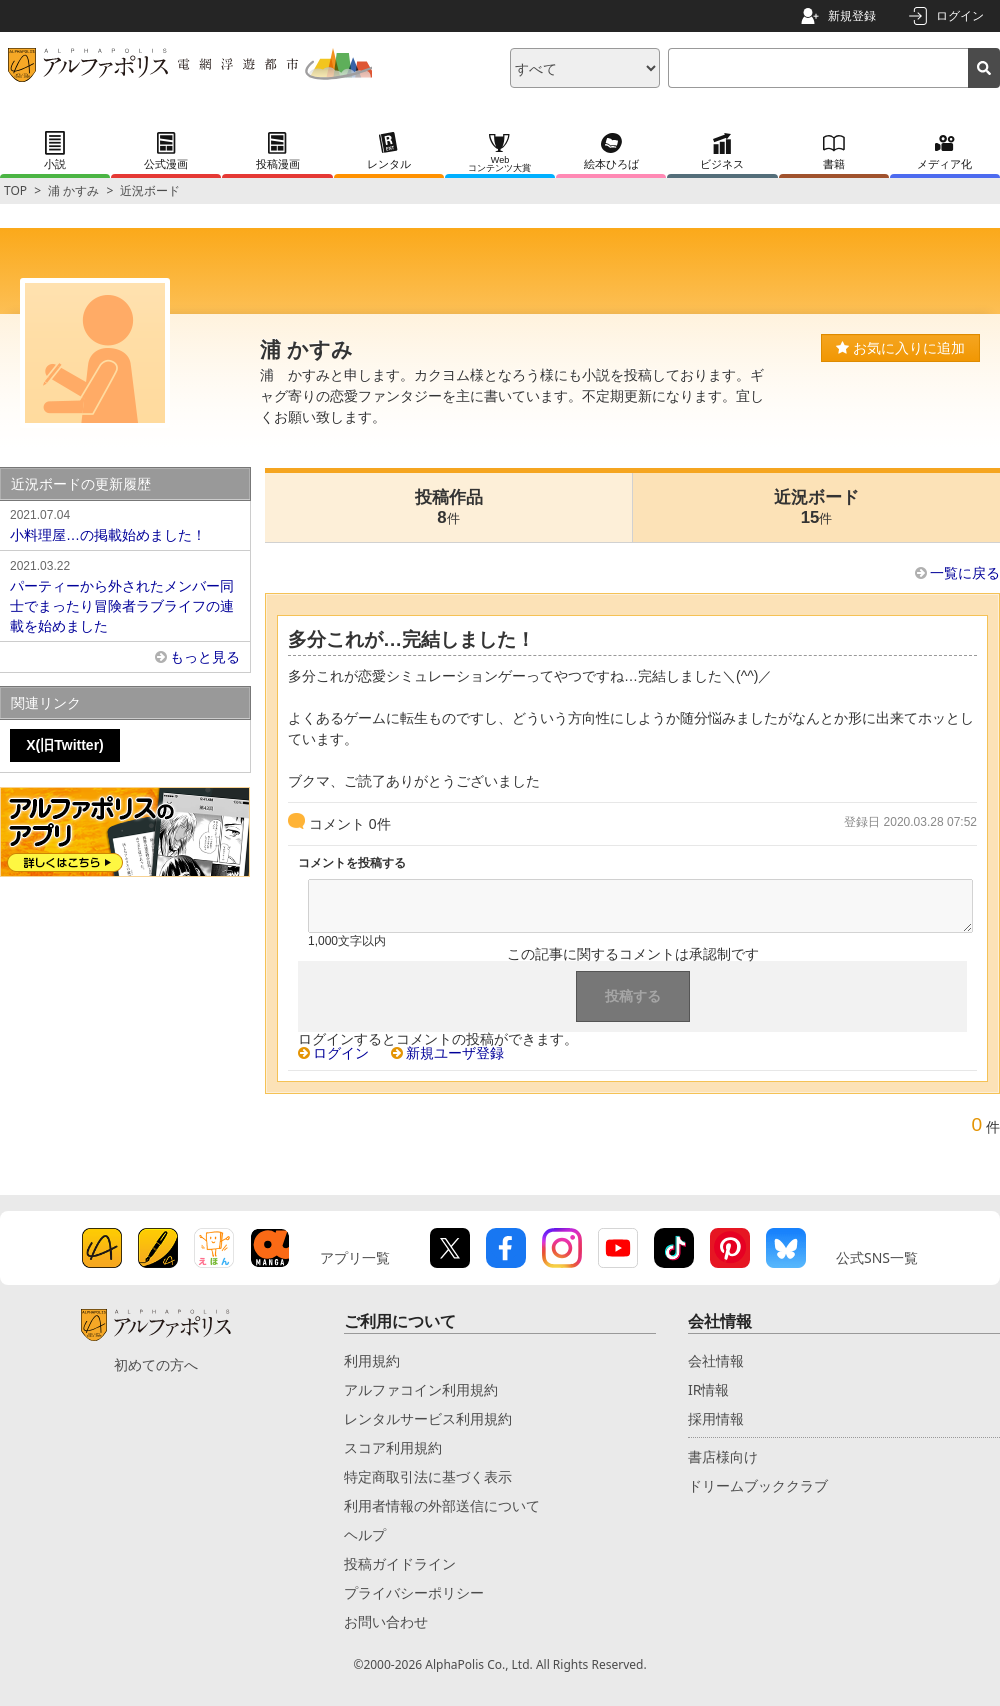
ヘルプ (365, 1534)
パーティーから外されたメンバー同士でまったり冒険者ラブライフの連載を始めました (125, 595)
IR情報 (708, 1389)
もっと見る (205, 657)
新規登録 (852, 15)
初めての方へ (156, 1364)
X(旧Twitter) (65, 745)
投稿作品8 (449, 507)
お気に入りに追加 (900, 348)
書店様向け (723, 1456)
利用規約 (372, 1360)
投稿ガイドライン (400, 1563)
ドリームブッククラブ (758, 1485)
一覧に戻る (965, 573)
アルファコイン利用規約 (421, 1389)
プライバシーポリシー (414, 1592)
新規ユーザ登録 (455, 1053)
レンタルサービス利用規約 (428, 1418)
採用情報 (716, 1418)
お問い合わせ (386, 1621)
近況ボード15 (816, 507)
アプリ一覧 (355, 1257)
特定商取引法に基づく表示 (428, 1476)
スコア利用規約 (393, 1447)
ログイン (960, 15)
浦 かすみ (73, 190)
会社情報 (716, 1360)
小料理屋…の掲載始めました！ (125, 524)
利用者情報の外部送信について (442, 1505)
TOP (15, 190)
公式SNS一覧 (877, 1257)
